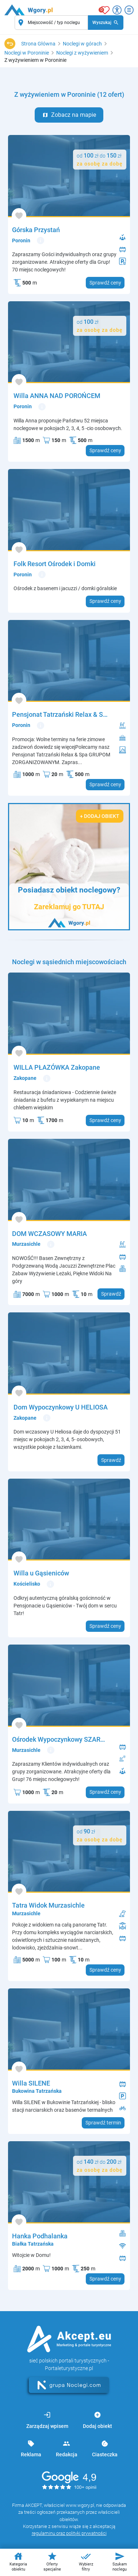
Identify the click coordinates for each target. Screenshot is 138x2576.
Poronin (21, 240)
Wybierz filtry (86, 2561)
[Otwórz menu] (129, 10)
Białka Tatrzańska (33, 2244)
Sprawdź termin (103, 2123)
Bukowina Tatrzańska (37, 2091)
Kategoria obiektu (18, 2561)
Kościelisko (27, 1584)
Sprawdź (111, 1294)
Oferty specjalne (52, 2561)
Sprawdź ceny (105, 283)
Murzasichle (26, 1244)
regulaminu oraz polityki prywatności (69, 2533)
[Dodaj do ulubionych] (19, 215)
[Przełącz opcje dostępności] (117, 10)
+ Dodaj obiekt (99, 816)
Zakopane (25, 1078)
